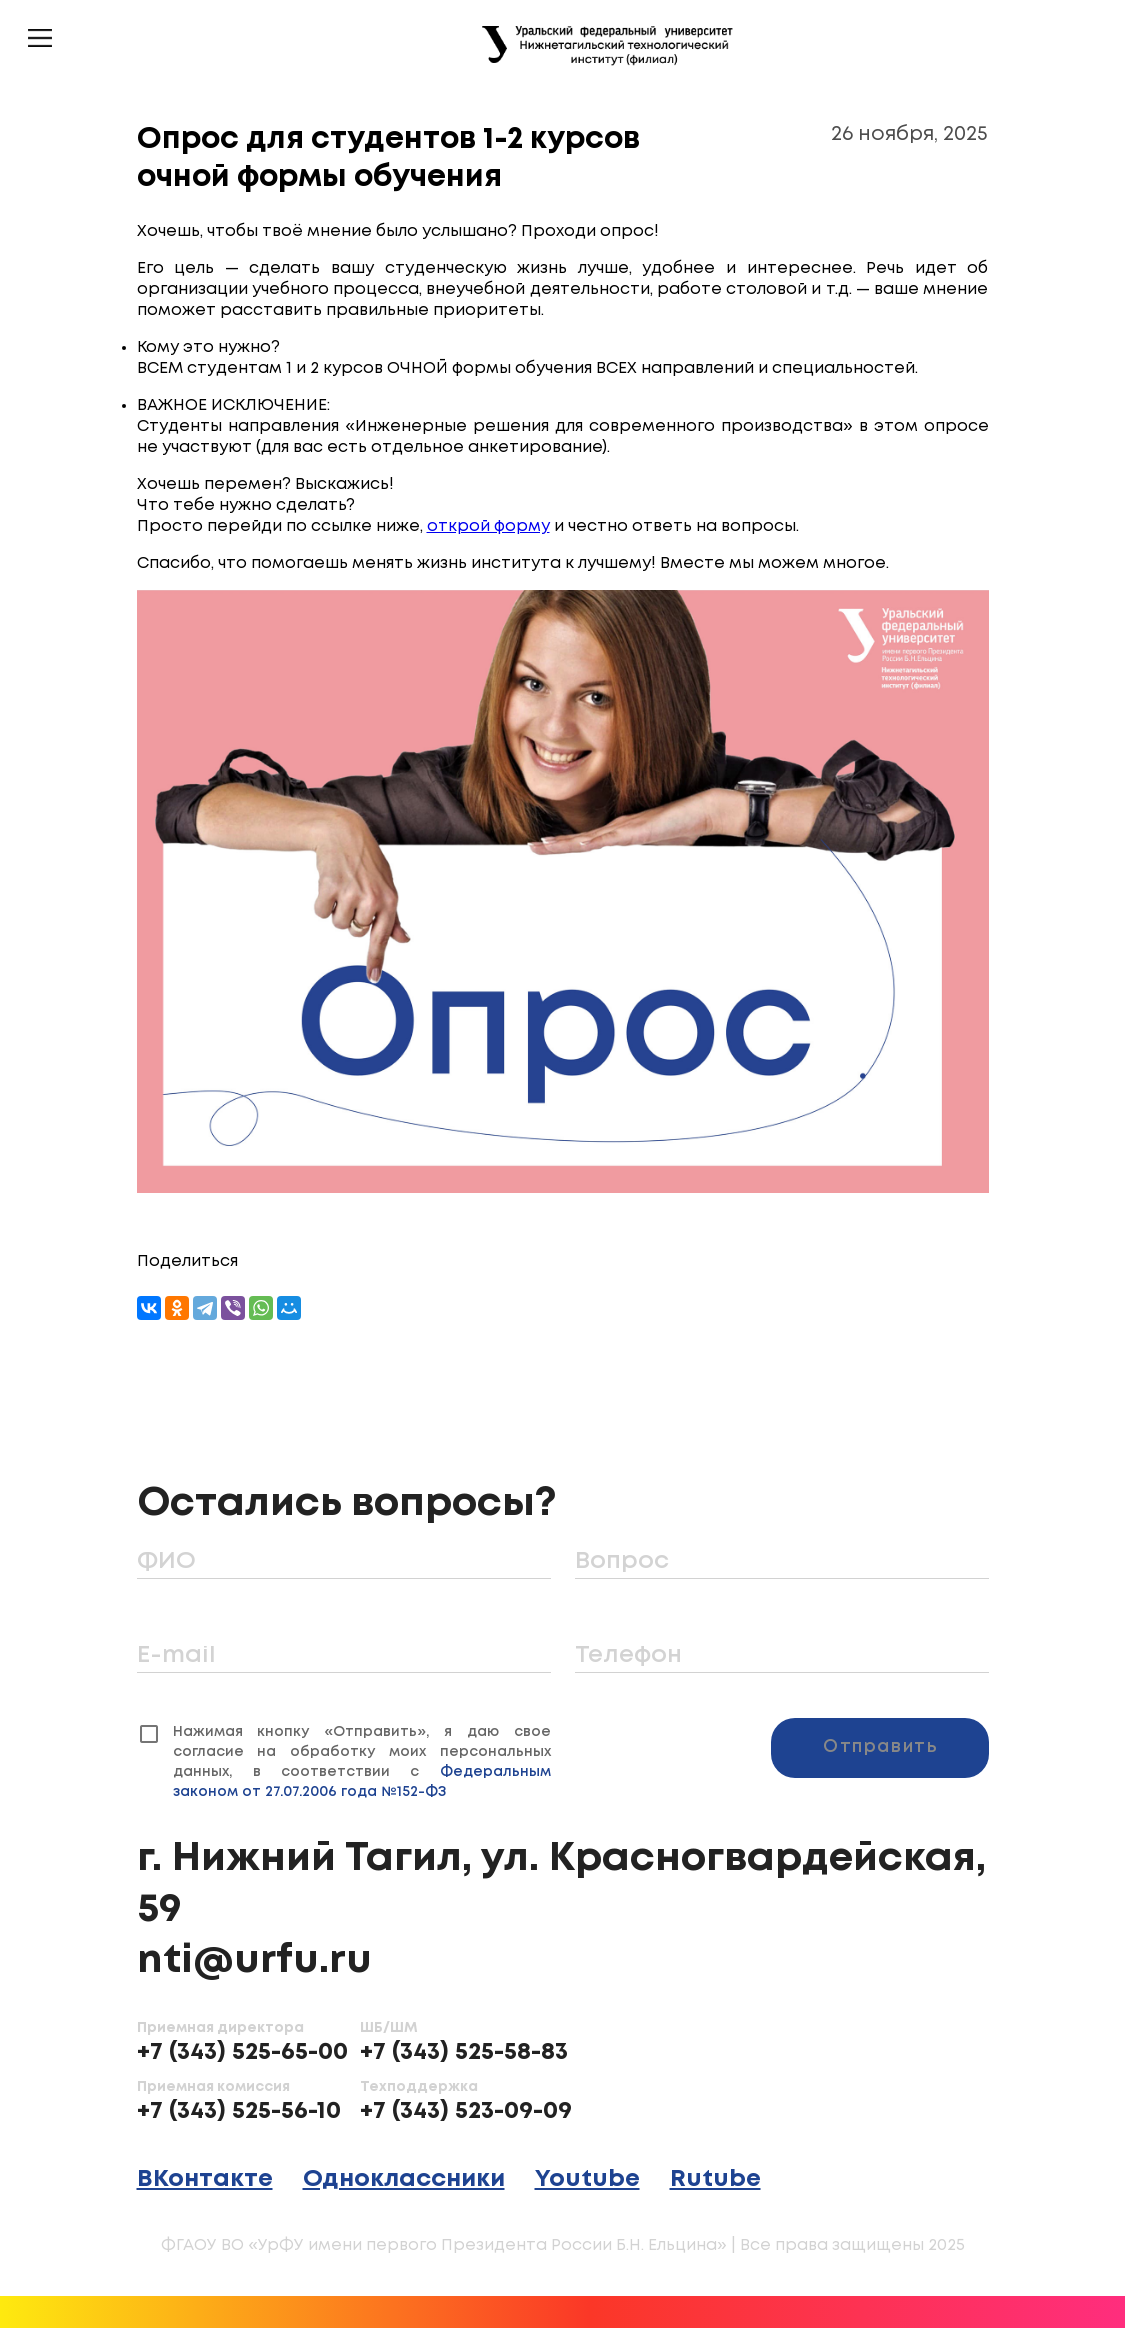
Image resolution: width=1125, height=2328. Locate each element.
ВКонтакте (205, 2179)
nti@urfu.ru (254, 1961)
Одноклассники (404, 2179)
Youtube (587, 2179)
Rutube (715, 2179)
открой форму (488, 526)
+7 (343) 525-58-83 (464, 2052)
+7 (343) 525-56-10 (239, 2111)
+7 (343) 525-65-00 (242, 2052)
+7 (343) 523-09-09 (466, 2111)
